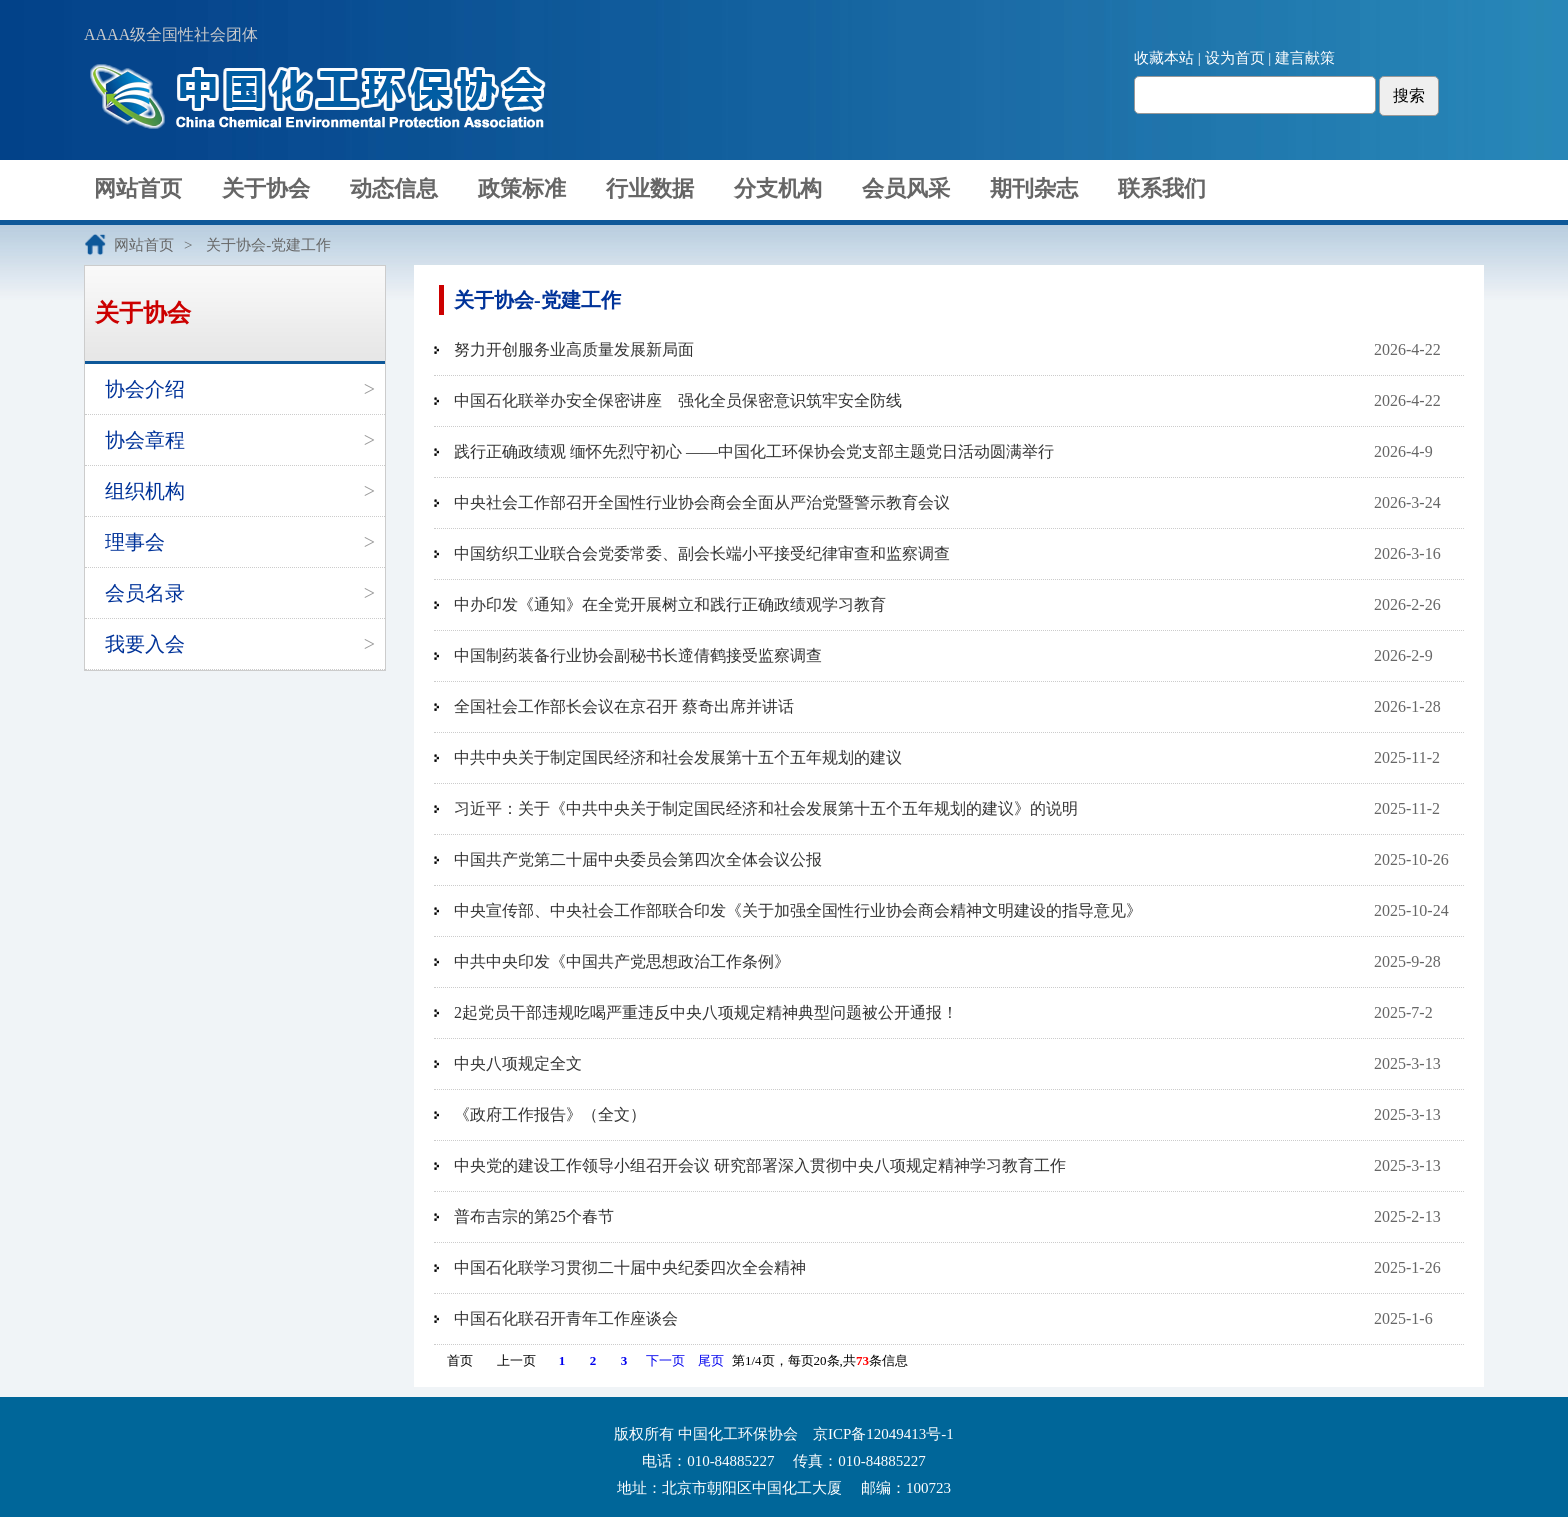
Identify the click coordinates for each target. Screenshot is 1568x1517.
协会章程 (145, 440)
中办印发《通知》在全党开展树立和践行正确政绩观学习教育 (670, 604)
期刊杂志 (1034, 188)
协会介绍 (145, 389)
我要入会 (145, 644)
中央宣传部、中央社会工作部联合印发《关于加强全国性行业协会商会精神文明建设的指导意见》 (798, 910)
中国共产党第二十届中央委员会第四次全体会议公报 (638, 859)
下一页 (665, 1360)
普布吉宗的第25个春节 (534, 1216)
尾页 (711, 1360)
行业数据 (650, 188)
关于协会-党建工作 (268, 245)
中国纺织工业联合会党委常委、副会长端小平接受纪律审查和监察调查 (702, 553)
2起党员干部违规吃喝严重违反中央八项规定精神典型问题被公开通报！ (706, 1012)
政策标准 (522, 188)
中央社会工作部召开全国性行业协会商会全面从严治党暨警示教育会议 (702, 502)
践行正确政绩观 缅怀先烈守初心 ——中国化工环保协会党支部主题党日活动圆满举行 (754, 451)
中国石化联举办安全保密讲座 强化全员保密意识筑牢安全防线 (678, 400)
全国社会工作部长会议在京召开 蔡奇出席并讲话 (624, 706)
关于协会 (266, 188)
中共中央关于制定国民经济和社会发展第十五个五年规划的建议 (678, 757)
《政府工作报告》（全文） (550, 1114)
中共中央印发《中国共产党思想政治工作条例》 (622, 961)
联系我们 (1162, 188)
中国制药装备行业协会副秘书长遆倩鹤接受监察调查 (638, 655)
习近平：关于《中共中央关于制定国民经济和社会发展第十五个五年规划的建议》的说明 (766, 808)
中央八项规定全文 (518, 1063)
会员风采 (906, 188)
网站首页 (138, 188)
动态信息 (394, 188)
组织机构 (145, 491)
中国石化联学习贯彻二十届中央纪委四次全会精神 (630, 1267)
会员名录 (145, 593)
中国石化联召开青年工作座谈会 (566, 1318)
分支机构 (778, 188)
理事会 (135, 542)
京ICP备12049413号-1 (883, 1434)
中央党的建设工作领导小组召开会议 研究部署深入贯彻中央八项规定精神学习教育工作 (760, 1165)
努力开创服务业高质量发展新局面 (574, 349)
